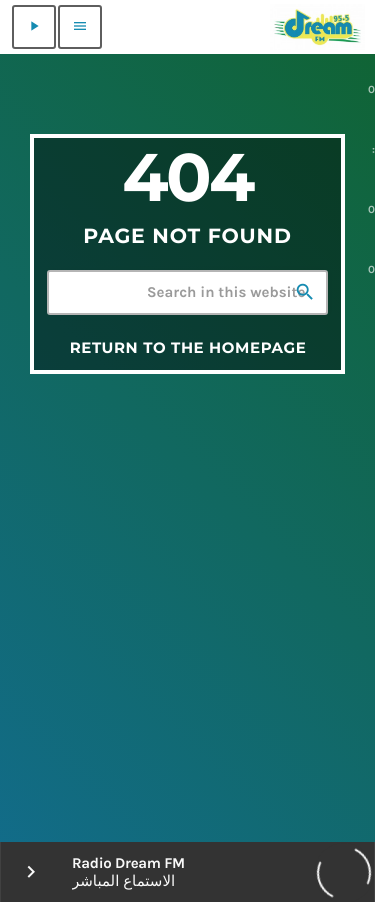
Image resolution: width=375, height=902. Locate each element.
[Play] (34, 27)
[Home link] (317, 27)
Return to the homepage (188, 347)
